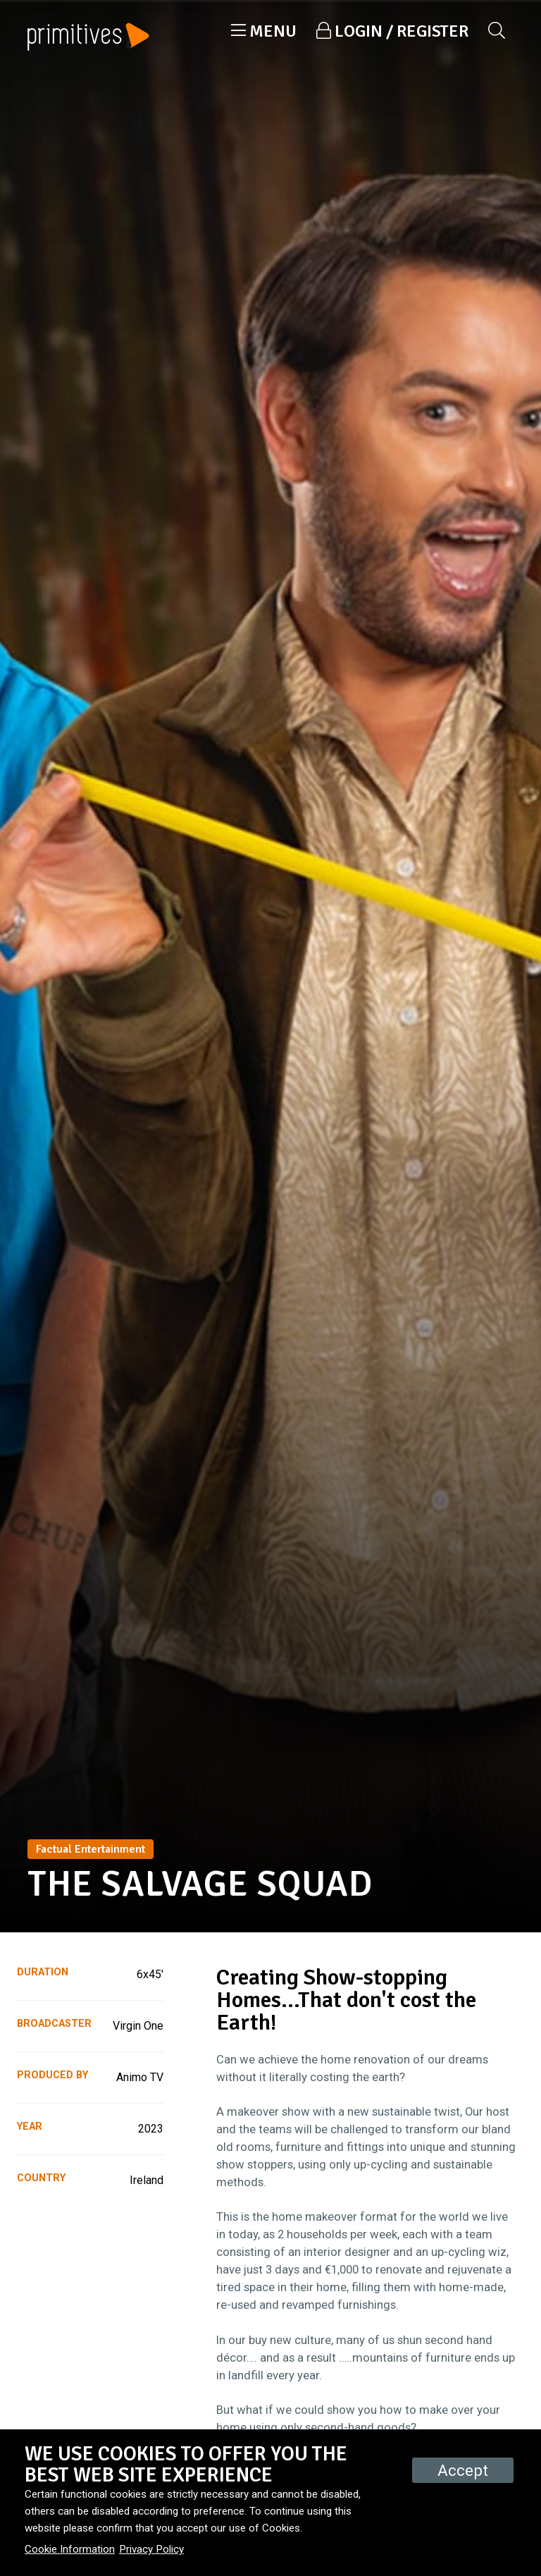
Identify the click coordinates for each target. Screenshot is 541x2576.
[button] (264, 31)
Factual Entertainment (90, 1849)
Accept (462, 2470)
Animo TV (139, 2077)
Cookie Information (70, 2549)
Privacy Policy (151, 2549)
